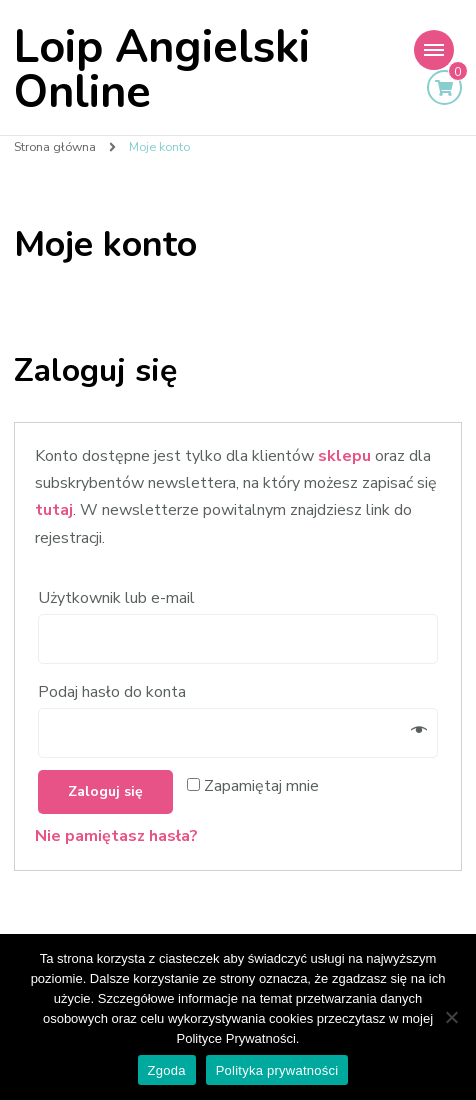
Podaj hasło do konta (114, 692)
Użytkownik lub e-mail (118, 598)
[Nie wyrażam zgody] (451, 1017)
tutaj (54, 510)
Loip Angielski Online (162, 70)
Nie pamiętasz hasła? (116, 836)
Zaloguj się (105, 791)
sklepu (344, 456)
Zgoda (167, 1070)
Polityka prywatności (277, 1070)
